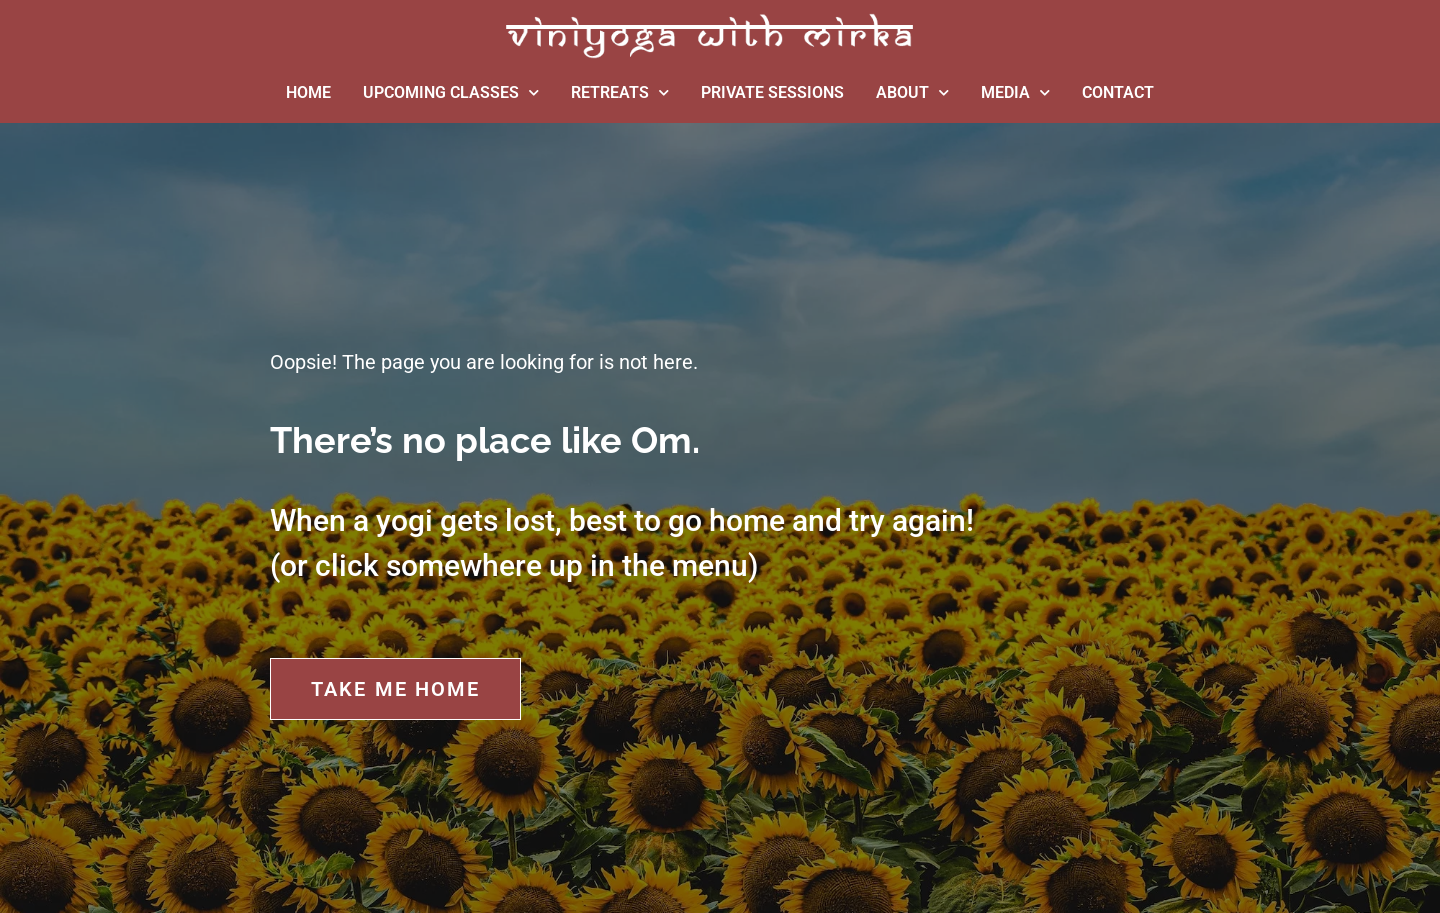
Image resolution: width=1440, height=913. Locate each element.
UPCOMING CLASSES (451, 92)
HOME (308, 92)
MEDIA (1015, 92)
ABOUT (912, 92)
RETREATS (620, 92)
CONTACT (1118, 92)
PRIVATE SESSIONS (772, 92)
